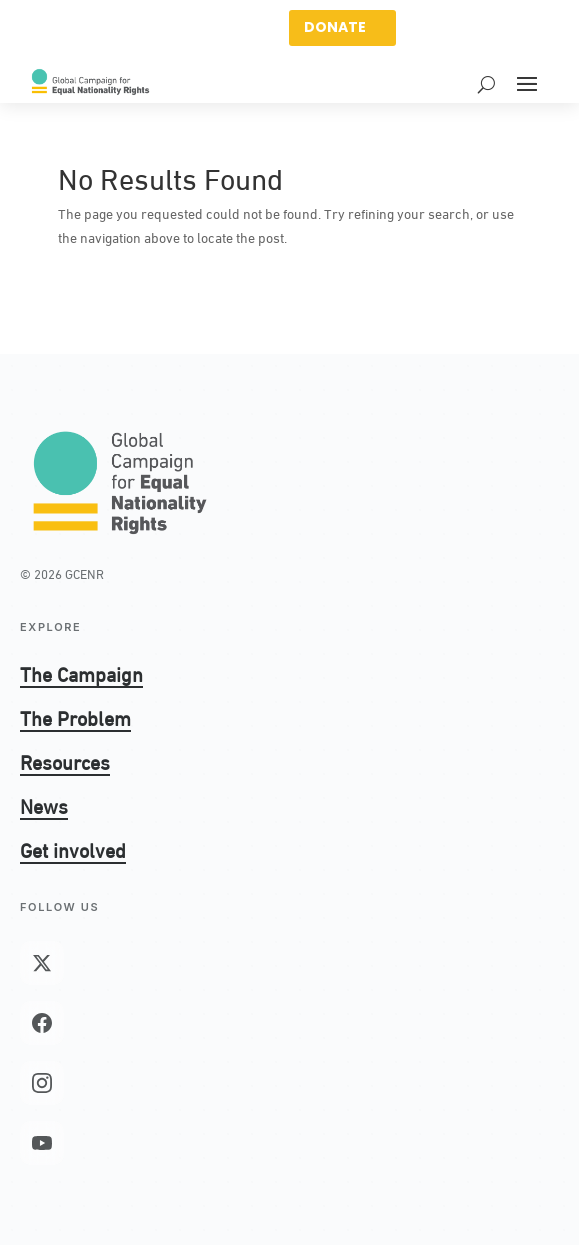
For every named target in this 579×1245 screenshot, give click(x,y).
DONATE (335, 27)
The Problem (75, 717)
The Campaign (81, 673)
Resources (65, 761)
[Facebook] (42, 1023)
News (44, 805)
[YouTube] (42, 1143)
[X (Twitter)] (42, 963)
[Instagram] (42, 1083)
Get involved (73, 849)
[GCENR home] (120, 481)
